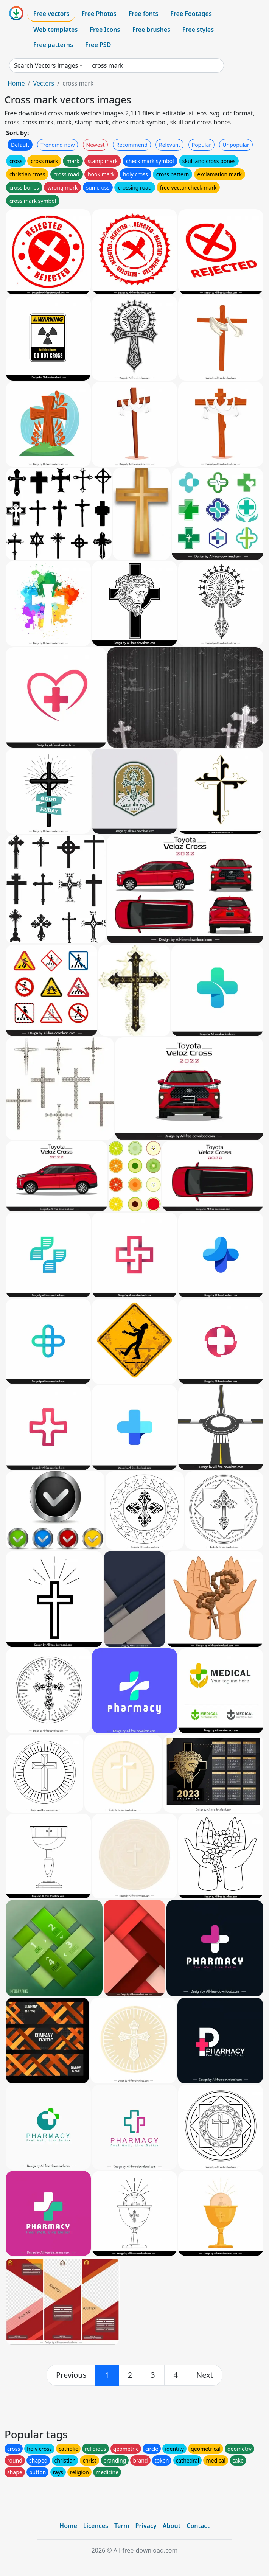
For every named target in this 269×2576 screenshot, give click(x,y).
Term (121, 2526)
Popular (201, 144)
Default (20, 144)
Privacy (146, 2526)
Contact (198, 2526)
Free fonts (144, 13)
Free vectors (51, 13)
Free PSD (98, 44)
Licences (95, 2526)
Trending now (57, 144)
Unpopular (235, 144)
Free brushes (151, 29)
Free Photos (98, 13)
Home (16, 83)
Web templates (55, 29)
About (171, 2526)
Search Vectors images (46, 65)
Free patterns (53, 44)
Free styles (198, 29)
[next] (204, 2375)
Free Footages (191, 13)
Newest (95, 144)
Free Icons (105, 29)
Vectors (43, 83)
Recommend (132, 144)
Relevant (169, 144)
